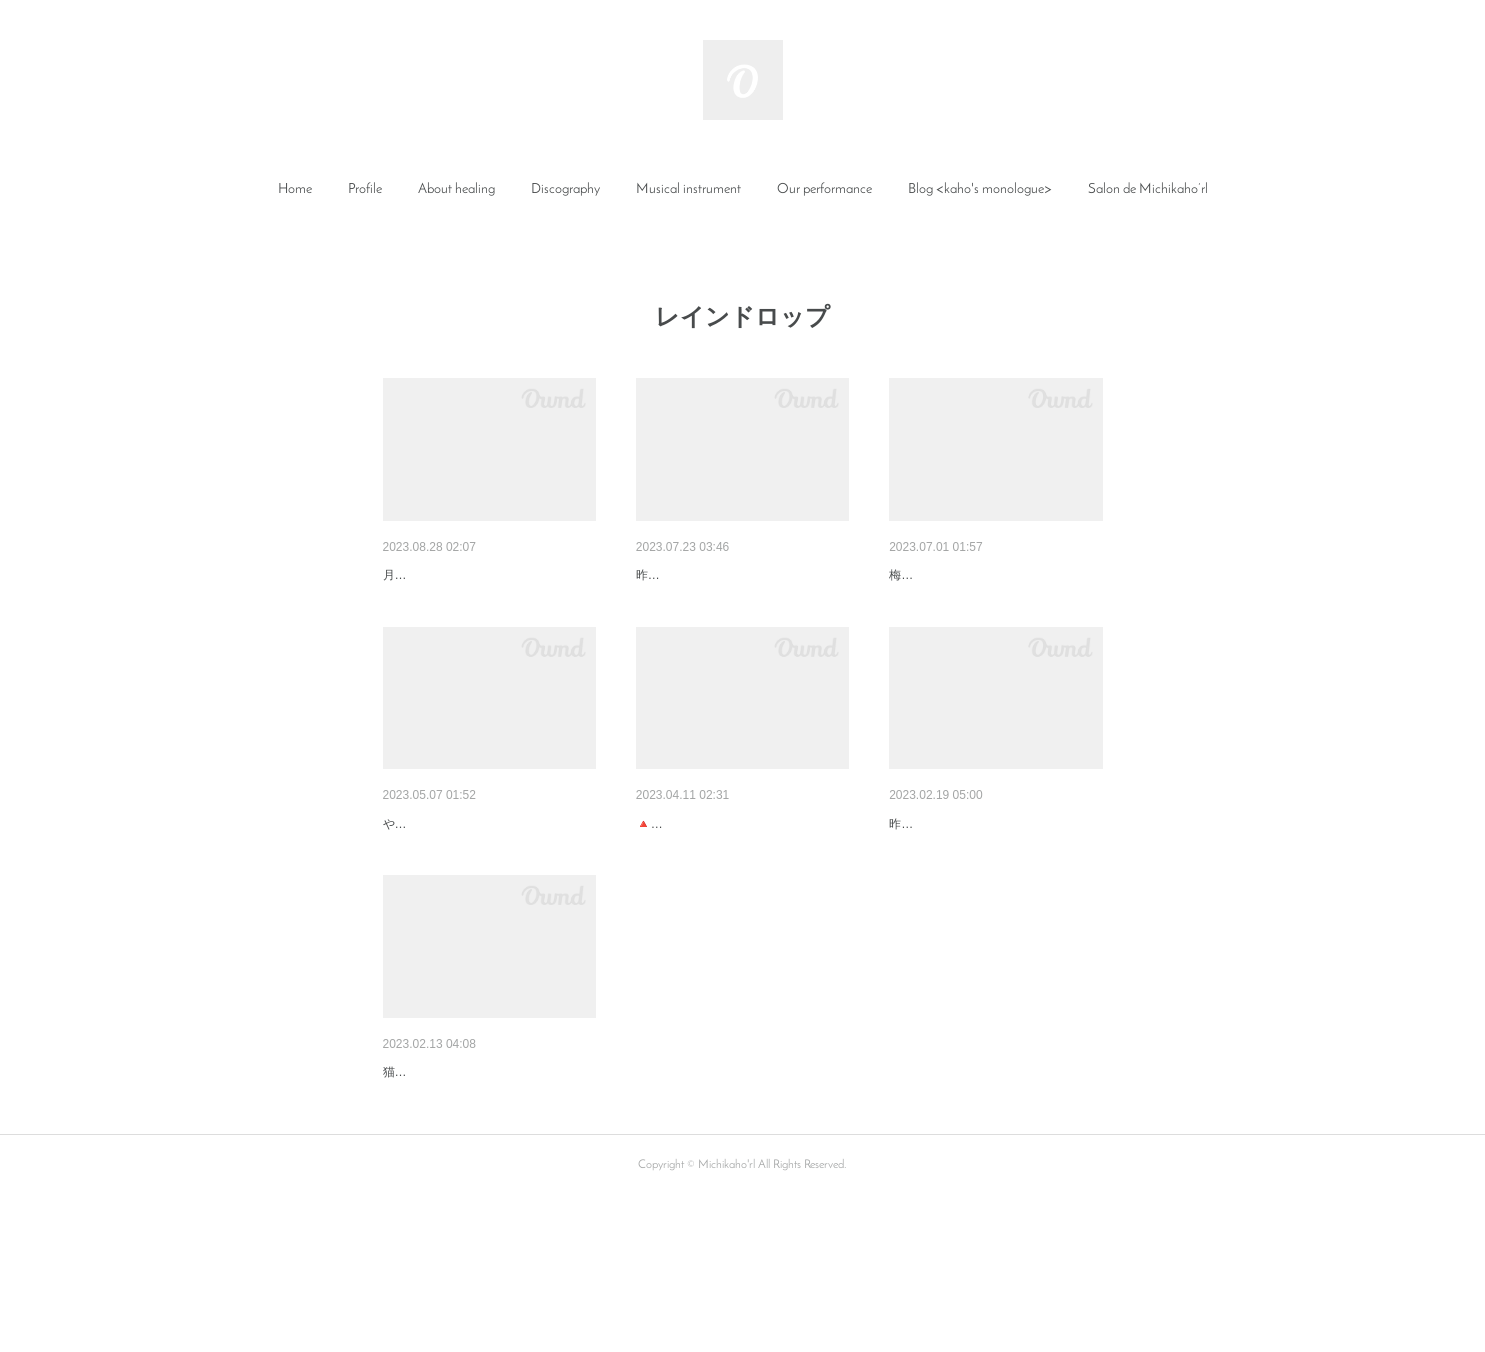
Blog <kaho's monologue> (980, 189)
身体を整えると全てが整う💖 (728, 876)
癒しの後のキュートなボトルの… (741, 575)
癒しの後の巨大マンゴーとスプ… (488, 575)
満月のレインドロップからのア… (488, 876)
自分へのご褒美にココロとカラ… (488, 1176)
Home (295, 189)
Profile (365, 189)
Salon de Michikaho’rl (1148, 189)
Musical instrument (688, 189)
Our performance (824, 189)
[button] (295, 190)
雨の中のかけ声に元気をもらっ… (994, 575)
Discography (565, 189)
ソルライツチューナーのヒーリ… (994, 876)
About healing (456, 189)
